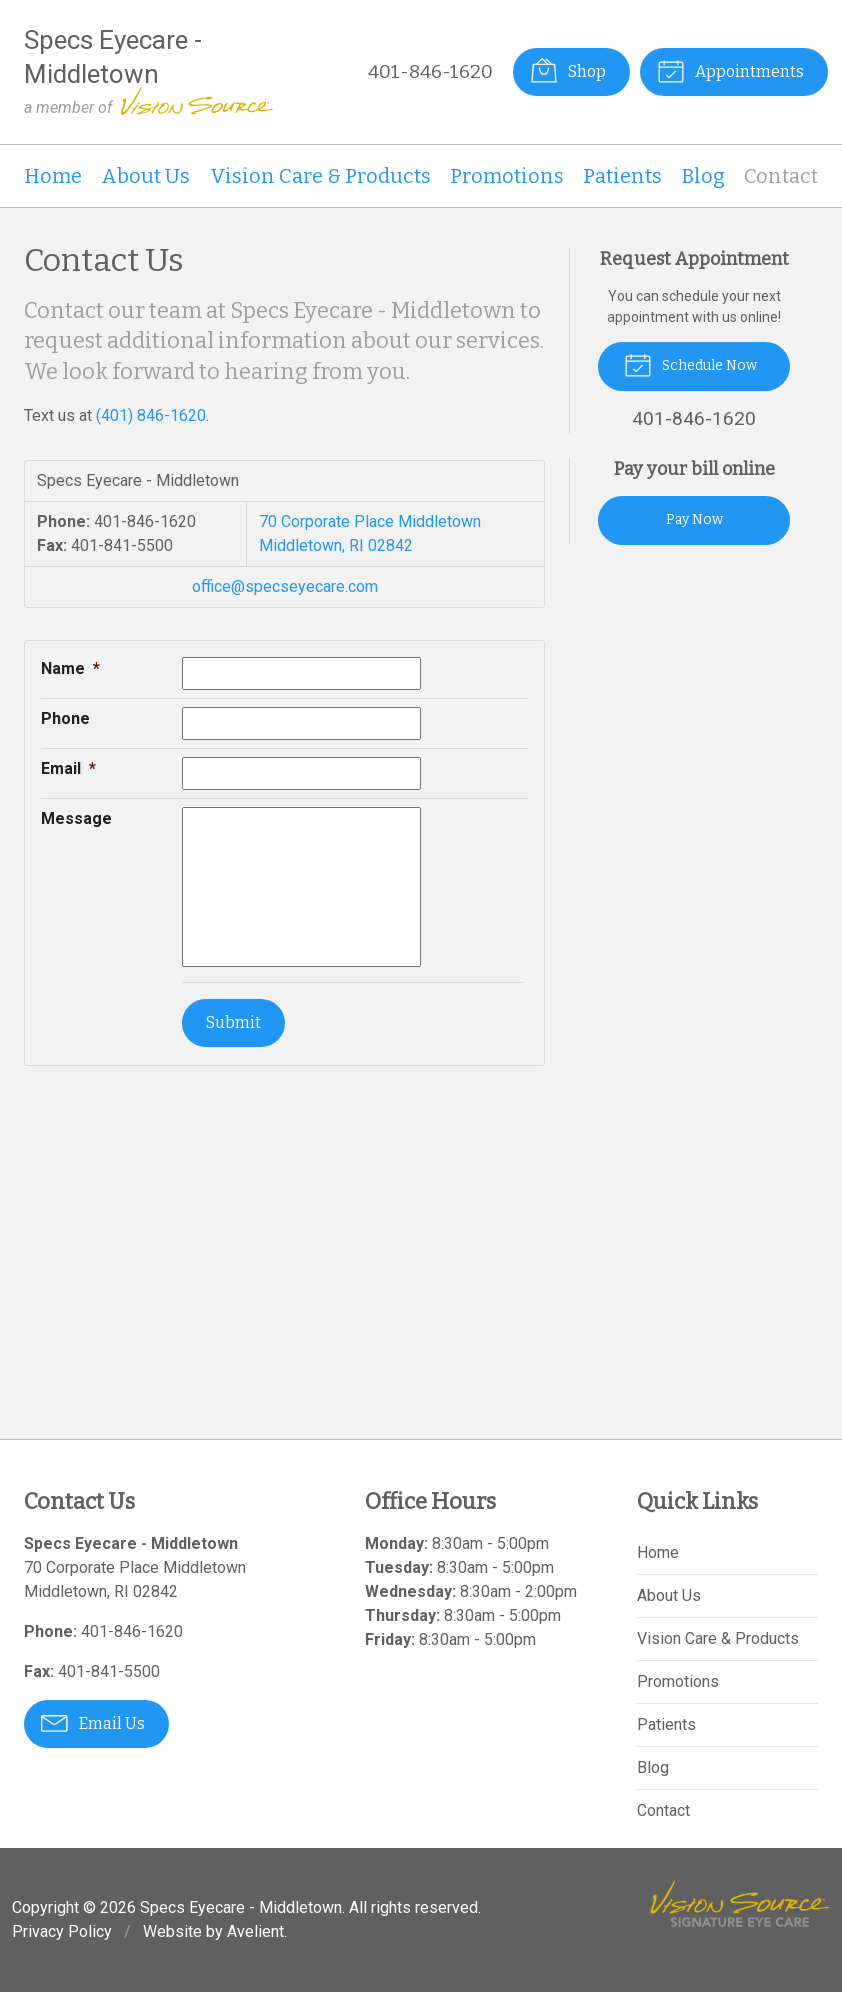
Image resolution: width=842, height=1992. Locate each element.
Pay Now (694, 519)
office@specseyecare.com (285, 586)
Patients (622, 176)
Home (53, 176)
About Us (145, 176)
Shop (568, 70)
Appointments (730, 70)
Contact (781, 176)
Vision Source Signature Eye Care (740, 1903)
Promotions (507, 176)
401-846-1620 (430, 71)
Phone (65, 718)
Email (68, 768)
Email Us (93, 1722)
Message (76, 818)
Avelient (255, 1931)
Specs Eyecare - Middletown (241, 1907)
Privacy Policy (62, 1931)
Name (70, 668)
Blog (703, 176)
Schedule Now (690, 364)
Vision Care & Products (320, 176)
